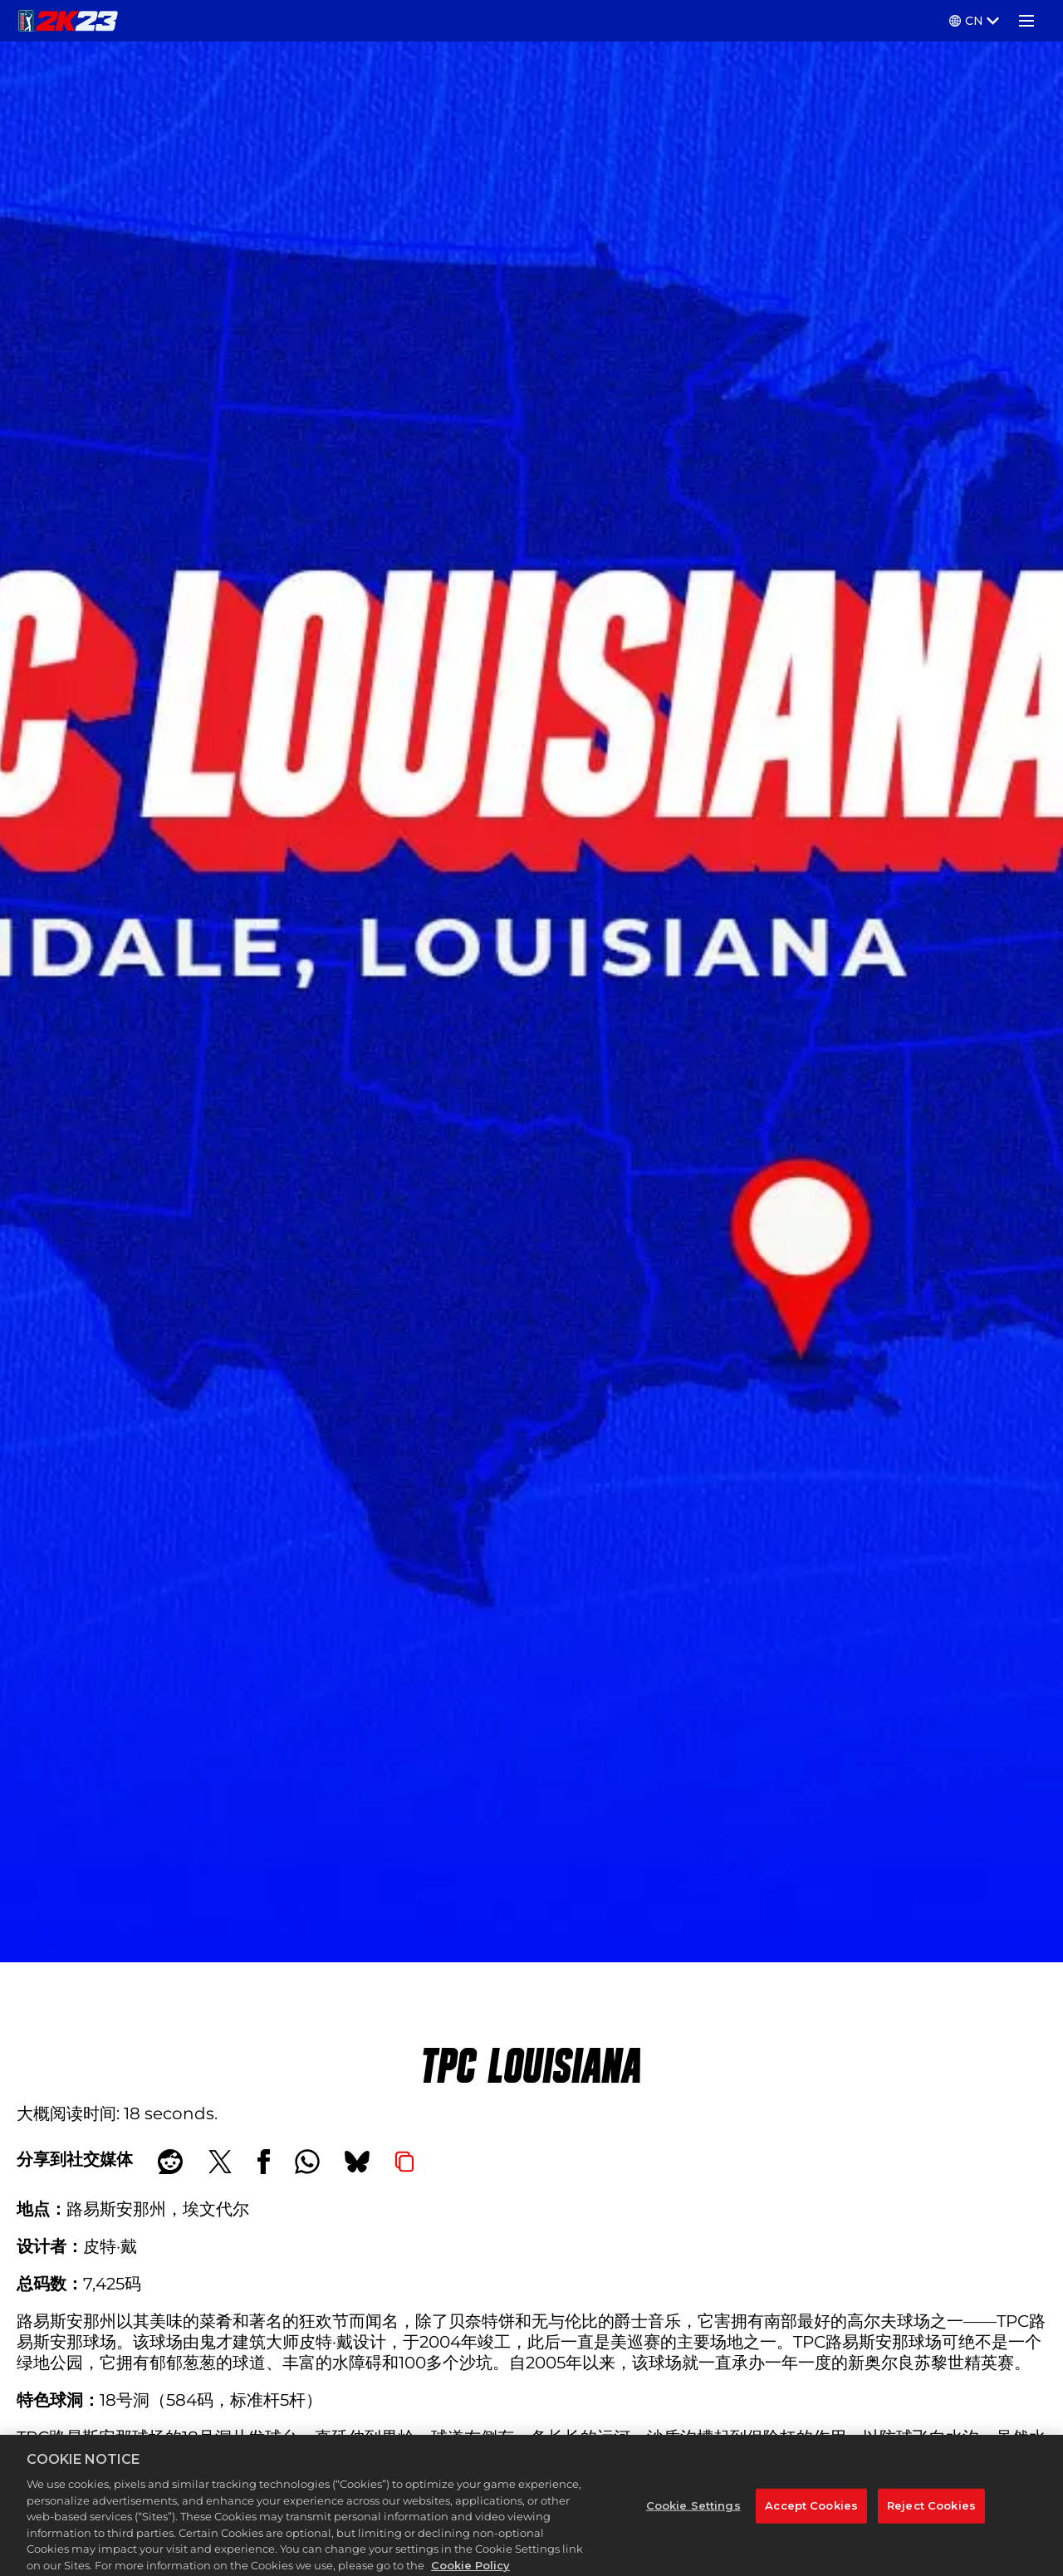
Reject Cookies (931, 2521)
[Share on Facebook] (263, 2161)
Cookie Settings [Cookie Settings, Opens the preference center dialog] (693, 2521)
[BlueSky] (357, 2161)
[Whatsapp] (307, 2161)
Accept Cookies (811, 2521)
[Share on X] (220, 2161)
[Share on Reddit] (170, 2161)
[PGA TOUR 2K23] (68, 20)
